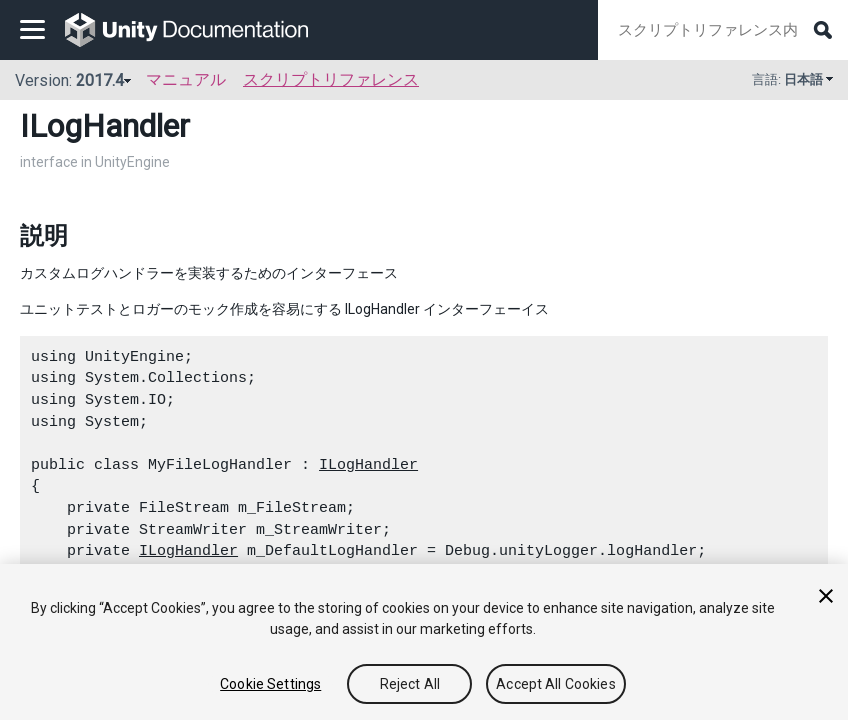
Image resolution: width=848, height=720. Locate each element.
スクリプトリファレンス (331, 79)
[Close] (826, 596)
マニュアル (186, 79)
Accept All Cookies (556, 684)
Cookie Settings (270, 684)
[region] (424, 642)
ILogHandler (368, 465)
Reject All (410, 684)
